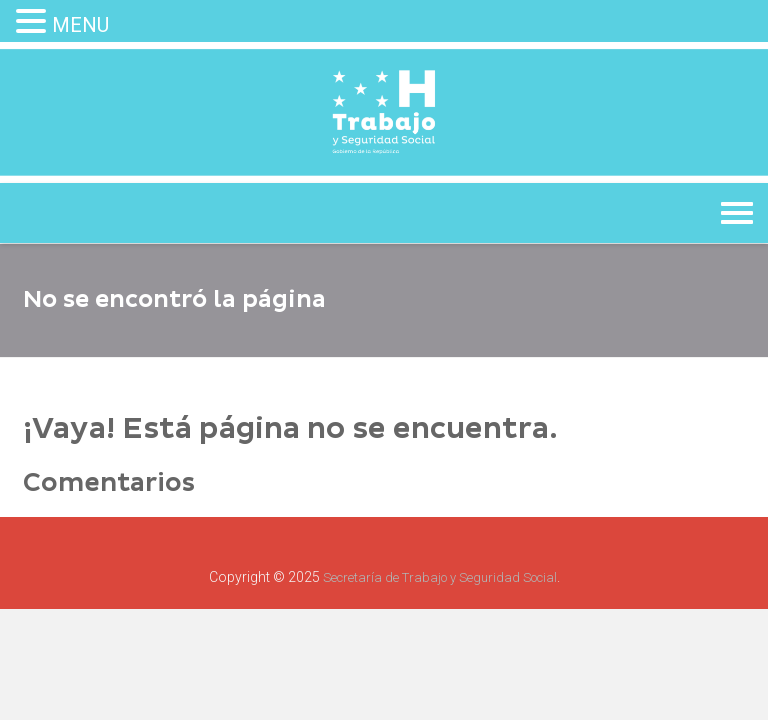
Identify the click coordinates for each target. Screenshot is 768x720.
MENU (80, 25)
